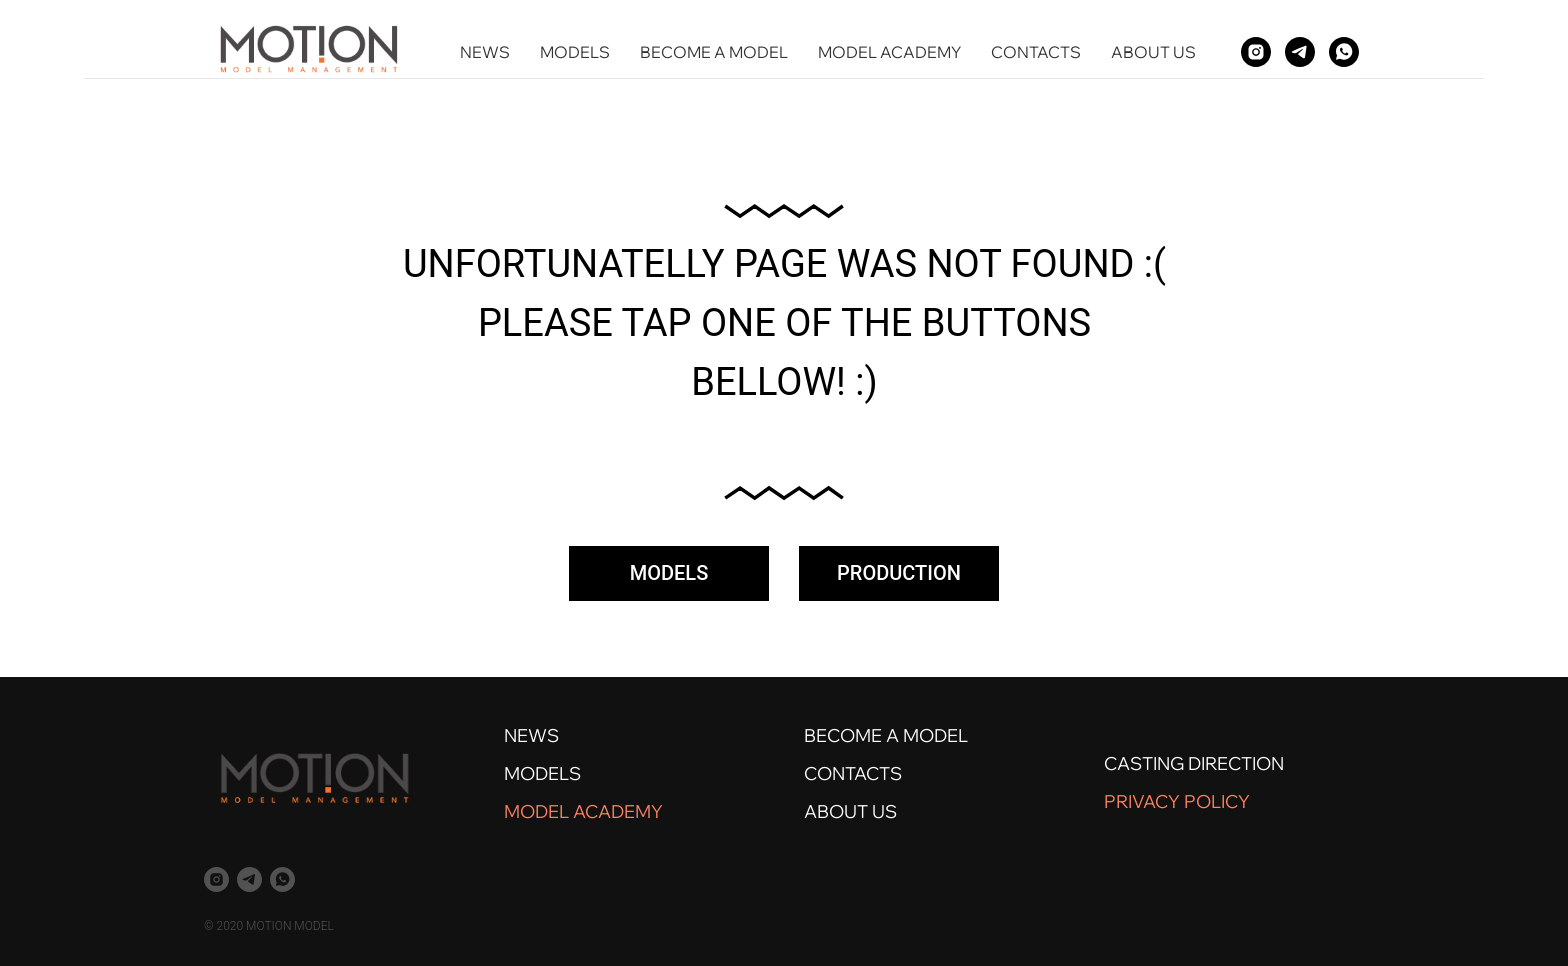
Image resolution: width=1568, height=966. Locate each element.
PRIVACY (1142, 801)
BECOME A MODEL (714, 52)
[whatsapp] (1344, 52)
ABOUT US (1153, 52)
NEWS (485, 52)
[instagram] (1256, 52)
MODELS (575, 52)
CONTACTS (1036, 52)
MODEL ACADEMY (889, 52)
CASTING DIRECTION (1194, 763)
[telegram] (1300, 52)
